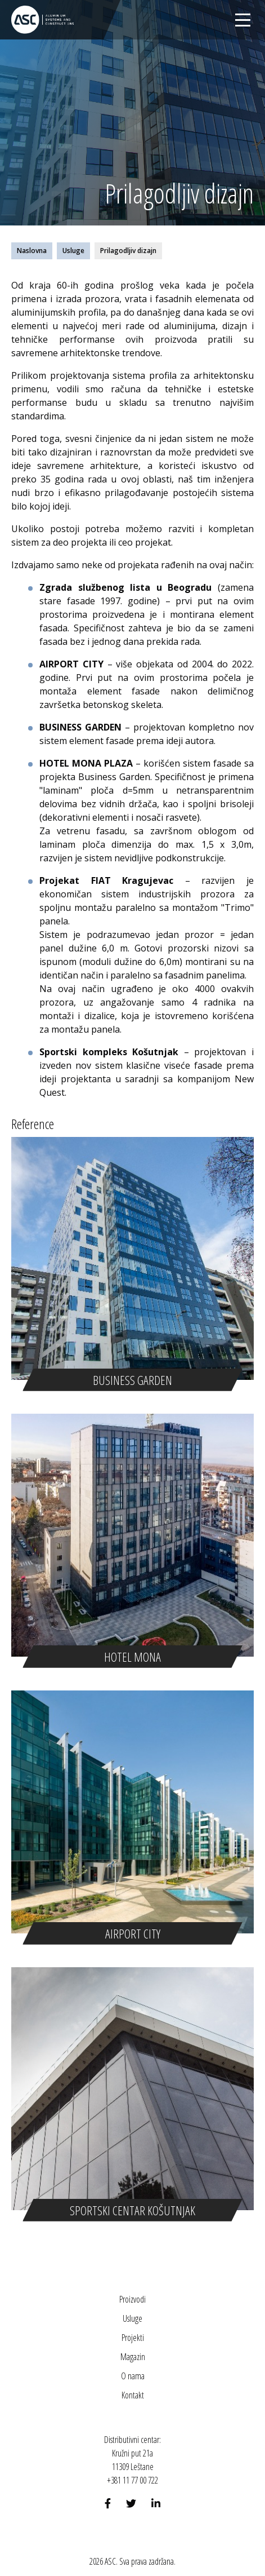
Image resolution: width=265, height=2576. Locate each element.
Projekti (133, 2337)
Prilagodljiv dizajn (128, 250)
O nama (133, 2376)
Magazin (132, 2357)
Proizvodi (132, 2299)
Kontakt (133, 2395)
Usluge (73, 250)
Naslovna (32, 250)
